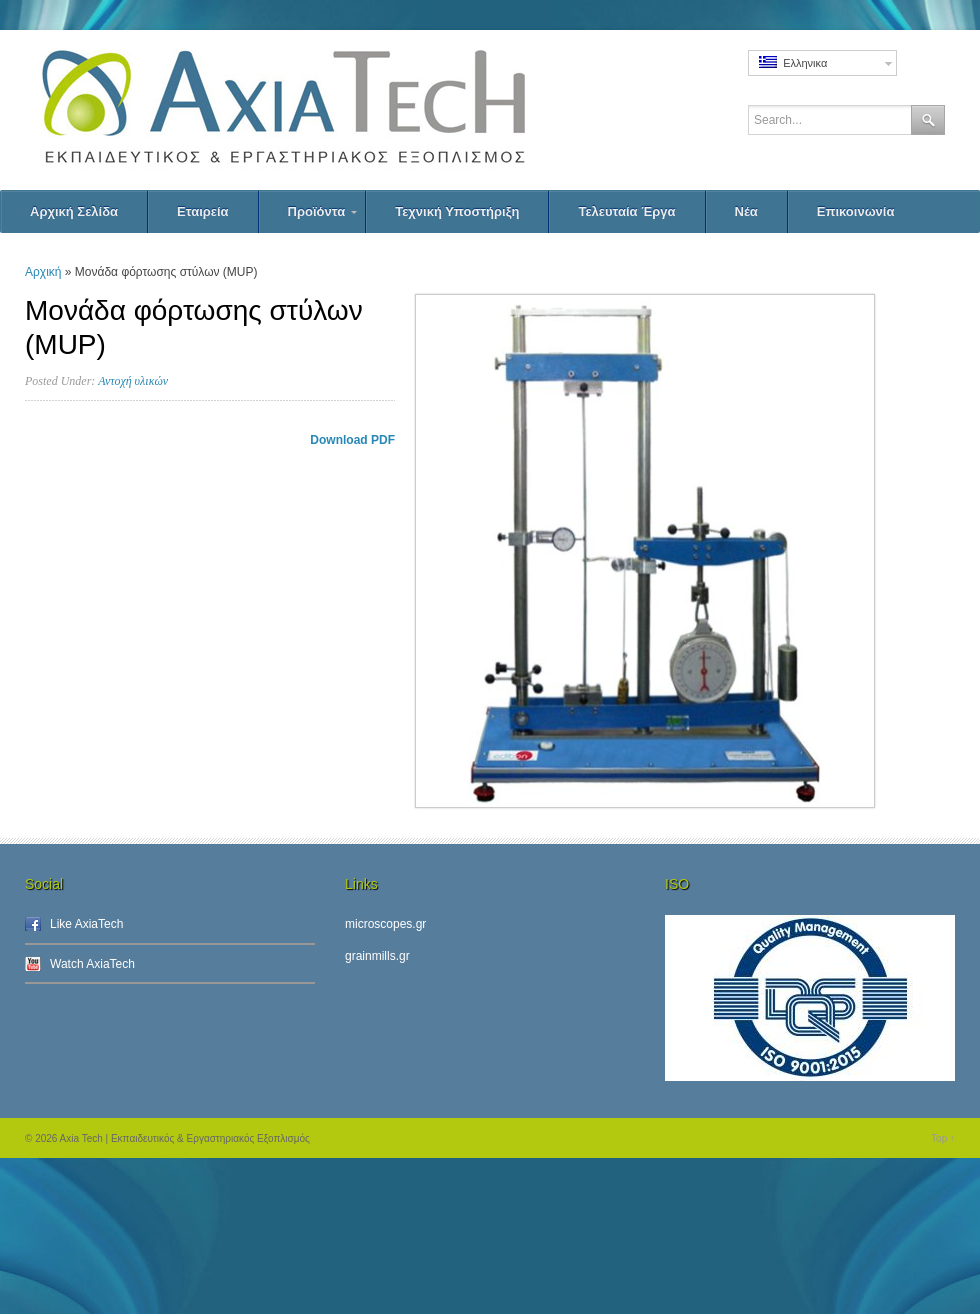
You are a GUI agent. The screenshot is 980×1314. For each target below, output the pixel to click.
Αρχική (43, 272)
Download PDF (352, 440)
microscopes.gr (385, 924)
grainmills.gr (377, 956)
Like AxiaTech (86, 924)
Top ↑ (943, 1138)
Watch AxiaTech (92, 964)
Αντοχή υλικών (133, 381)
